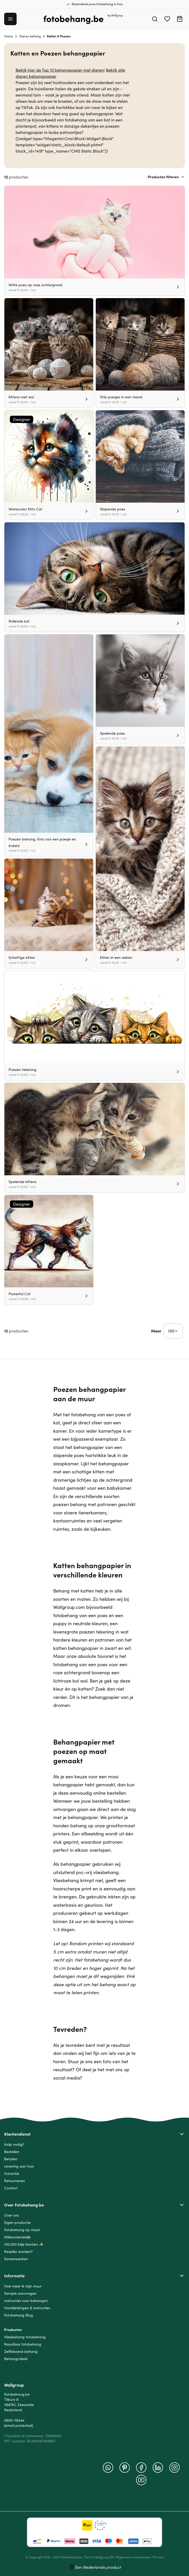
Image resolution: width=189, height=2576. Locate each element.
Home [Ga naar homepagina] (8, 36)
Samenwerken (16, 2259)
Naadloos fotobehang (22, 2344)
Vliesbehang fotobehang (25, 2337)
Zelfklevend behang (21, 2351)
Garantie (11, 2173)
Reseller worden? (18, 2251)
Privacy (158, 2557)
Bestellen (11, 2151)
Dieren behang (30, 36)
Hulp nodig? (14, 2144)
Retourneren (14, 2180)
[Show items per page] (173, 1330)
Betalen (10, 2159)
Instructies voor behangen (26, 2300)
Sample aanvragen (20, 2293)
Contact (11, 2188)
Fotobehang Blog (18, 2315)
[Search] (155, 19)
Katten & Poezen (59, 36)
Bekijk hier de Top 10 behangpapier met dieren (60, 70)
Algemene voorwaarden (133, 2557)
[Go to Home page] (83, 19)
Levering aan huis (19, 2166)
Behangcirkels (16, 2358)
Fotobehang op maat (22, 2229)
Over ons (11, 2215)
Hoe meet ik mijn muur (23, 2286)
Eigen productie (17, 2222)
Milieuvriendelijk (17, 2237)
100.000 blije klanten (21, 2244)
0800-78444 (14, 2420)
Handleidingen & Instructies (27, 2308)
